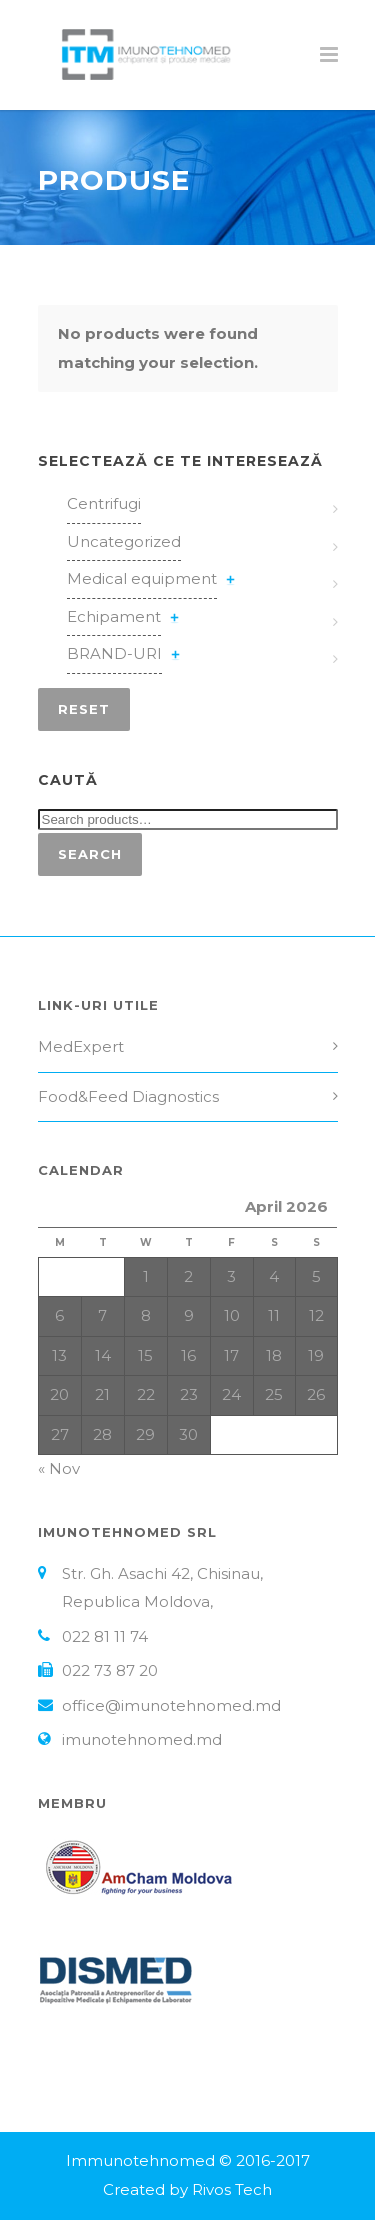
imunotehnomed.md (142, 1739)
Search (90, 854)
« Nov (59, 1468)
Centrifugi (104, 503)
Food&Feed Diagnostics (128, 1096)
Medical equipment (142, 578)
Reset (84, 709)
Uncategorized (124, 541)
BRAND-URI (114, 653)
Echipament (114, 616)
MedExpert (81, 1046)
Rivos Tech (232, 2189)
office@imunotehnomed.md (171, 1705)
